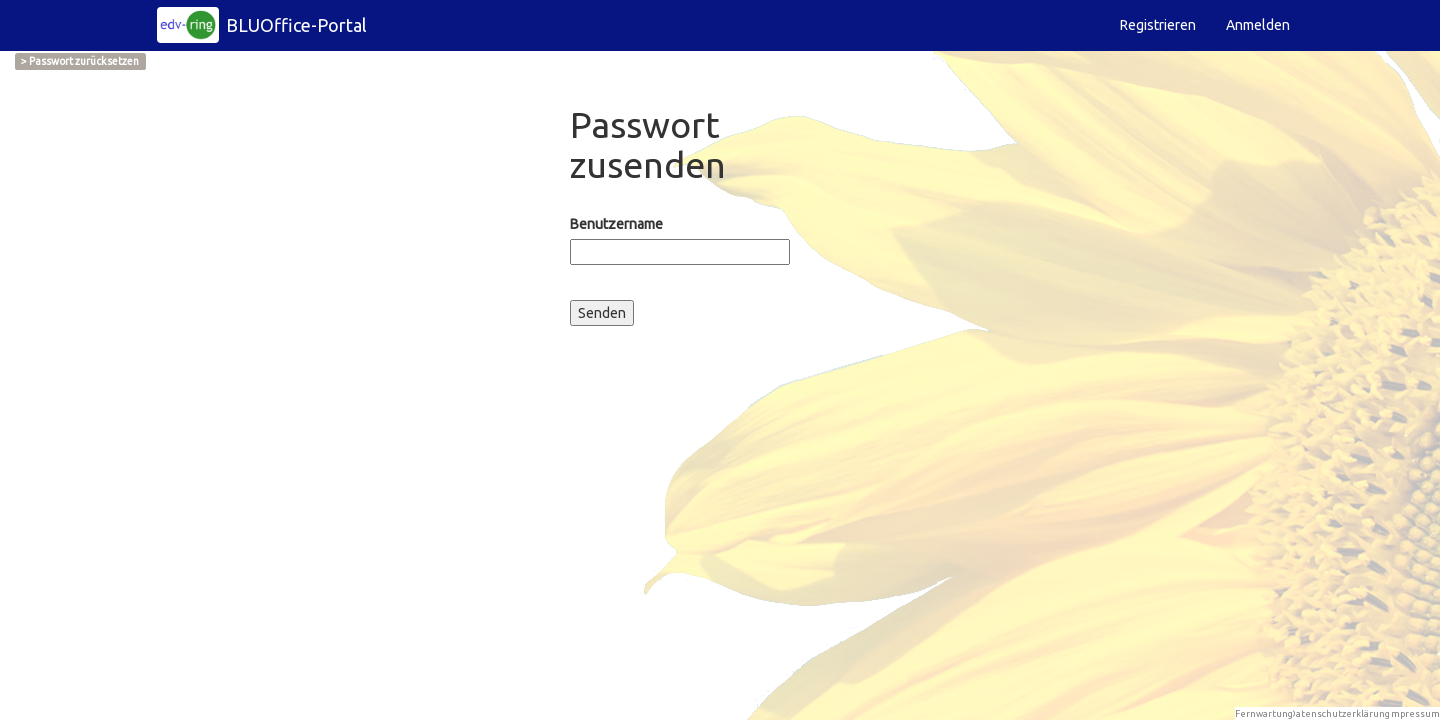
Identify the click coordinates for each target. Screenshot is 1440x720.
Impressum (1414, 713)
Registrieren (1158, 25)
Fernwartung (1264, 713)
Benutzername (616, 224)
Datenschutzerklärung (1339, 713)
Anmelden (1258, 25)
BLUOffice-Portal (296, 25)
